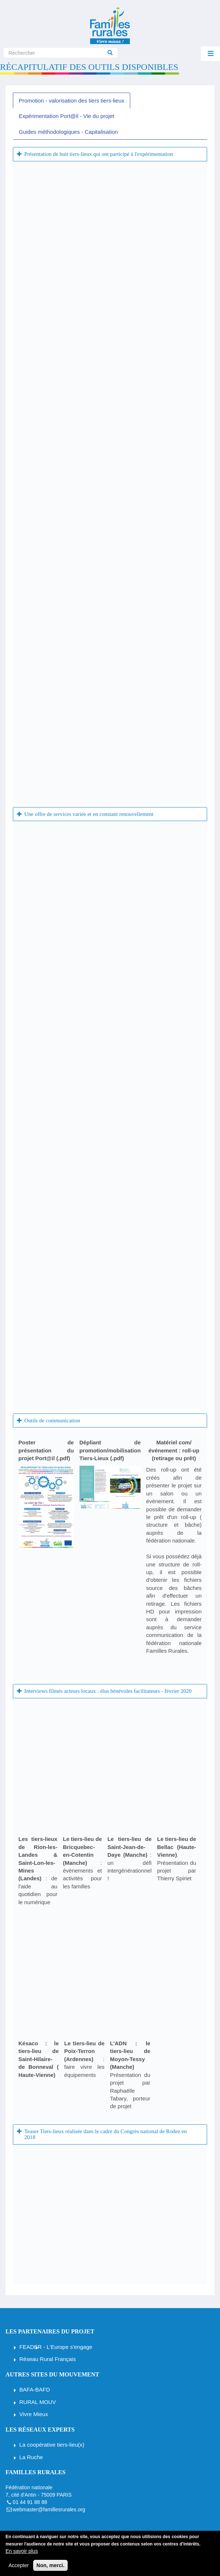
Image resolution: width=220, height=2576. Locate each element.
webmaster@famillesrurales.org (49, 2509)
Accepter (18, 2565)
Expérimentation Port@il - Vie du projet (66, 116)
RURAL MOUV (37, 2402)
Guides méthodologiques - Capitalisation (68, 132)
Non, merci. (50, 2565)
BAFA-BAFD (34, 2389)
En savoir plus (22, 2551)
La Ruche (31, 2457)
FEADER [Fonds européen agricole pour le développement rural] (30, 2347)
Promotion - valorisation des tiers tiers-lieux (71, 100)
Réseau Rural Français (47, 2359)
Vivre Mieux (33, 2414)
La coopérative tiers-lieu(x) (52, 2444)
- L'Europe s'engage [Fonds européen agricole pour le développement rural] (67, 2347)
